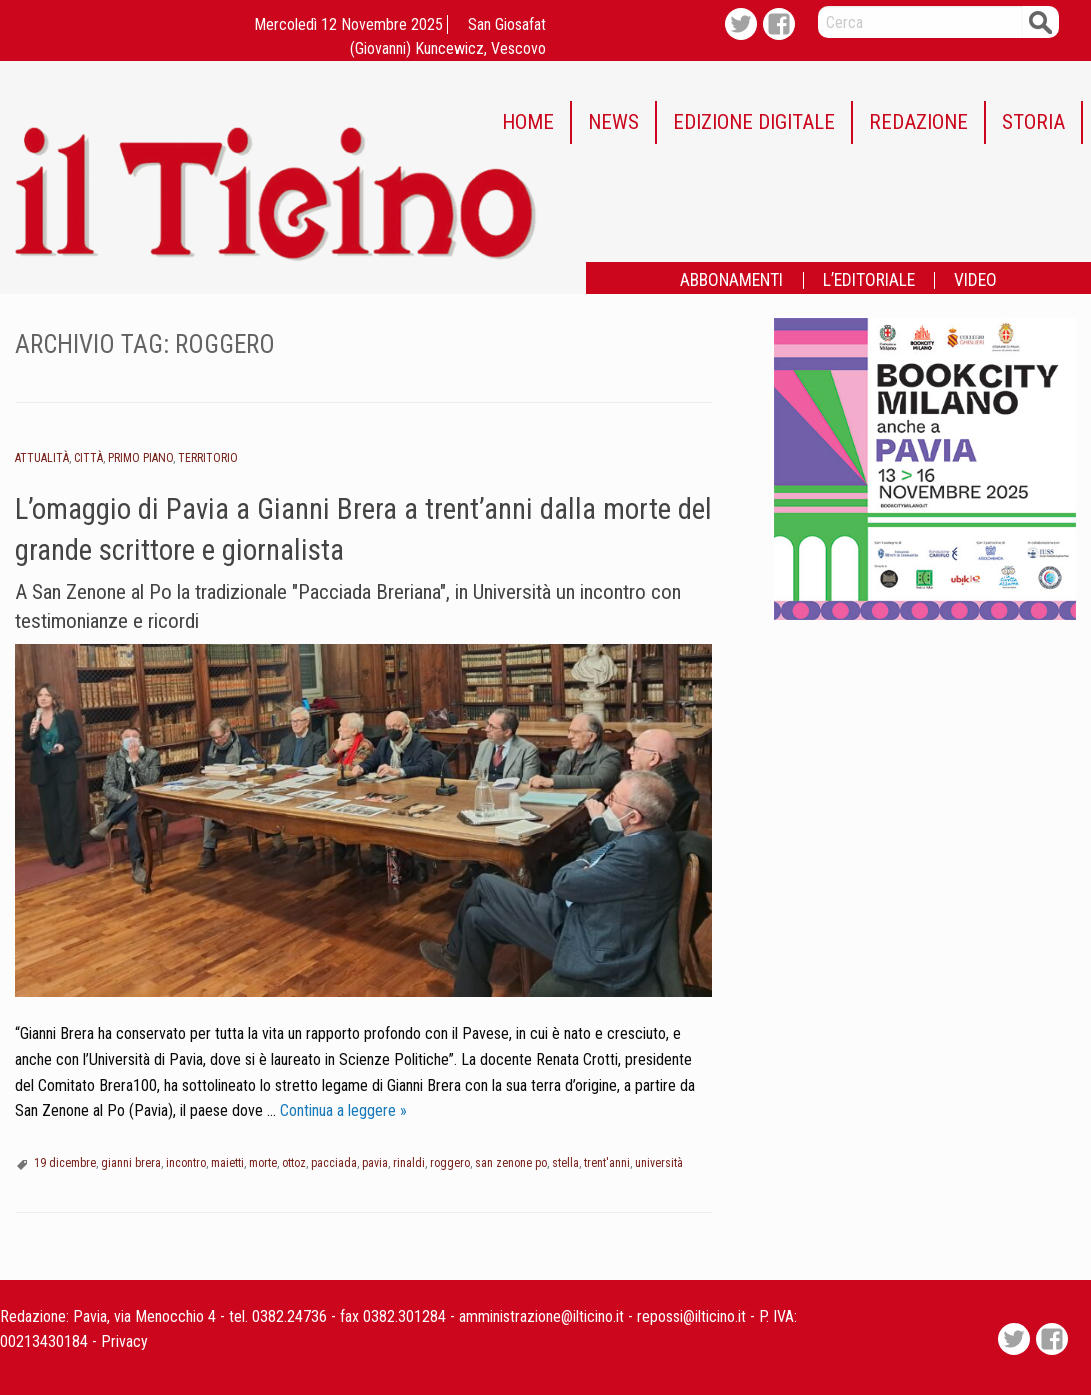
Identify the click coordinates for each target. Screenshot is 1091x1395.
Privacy (124, 1341)
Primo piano (140, 458)
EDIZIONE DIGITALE (754, 122)
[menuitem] (529, 122)
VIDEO (975, 281)
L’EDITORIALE (869, 281)
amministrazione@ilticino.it (541, 1316)
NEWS (613, 122)
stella (565, 1163)
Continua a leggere (343, 1110)
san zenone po (511, 1163)
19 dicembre (65, 1163)
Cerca (1041, 21)
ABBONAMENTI (731, 281)
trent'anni (607, 1163)
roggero (450, 1163)
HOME (528, 122)
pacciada (334, 1163)
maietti (227, 1163)
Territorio (208, 458)
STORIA (1033, 122)
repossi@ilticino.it (691, 1316)
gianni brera (131, 1163)
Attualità (42, 458)
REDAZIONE (918, 122)
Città (88, 458)
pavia (375, 1163)
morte (263, 1163)
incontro (186, 1163)
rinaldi (409, 1163)
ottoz (294, 1163)
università (659, 1163)
